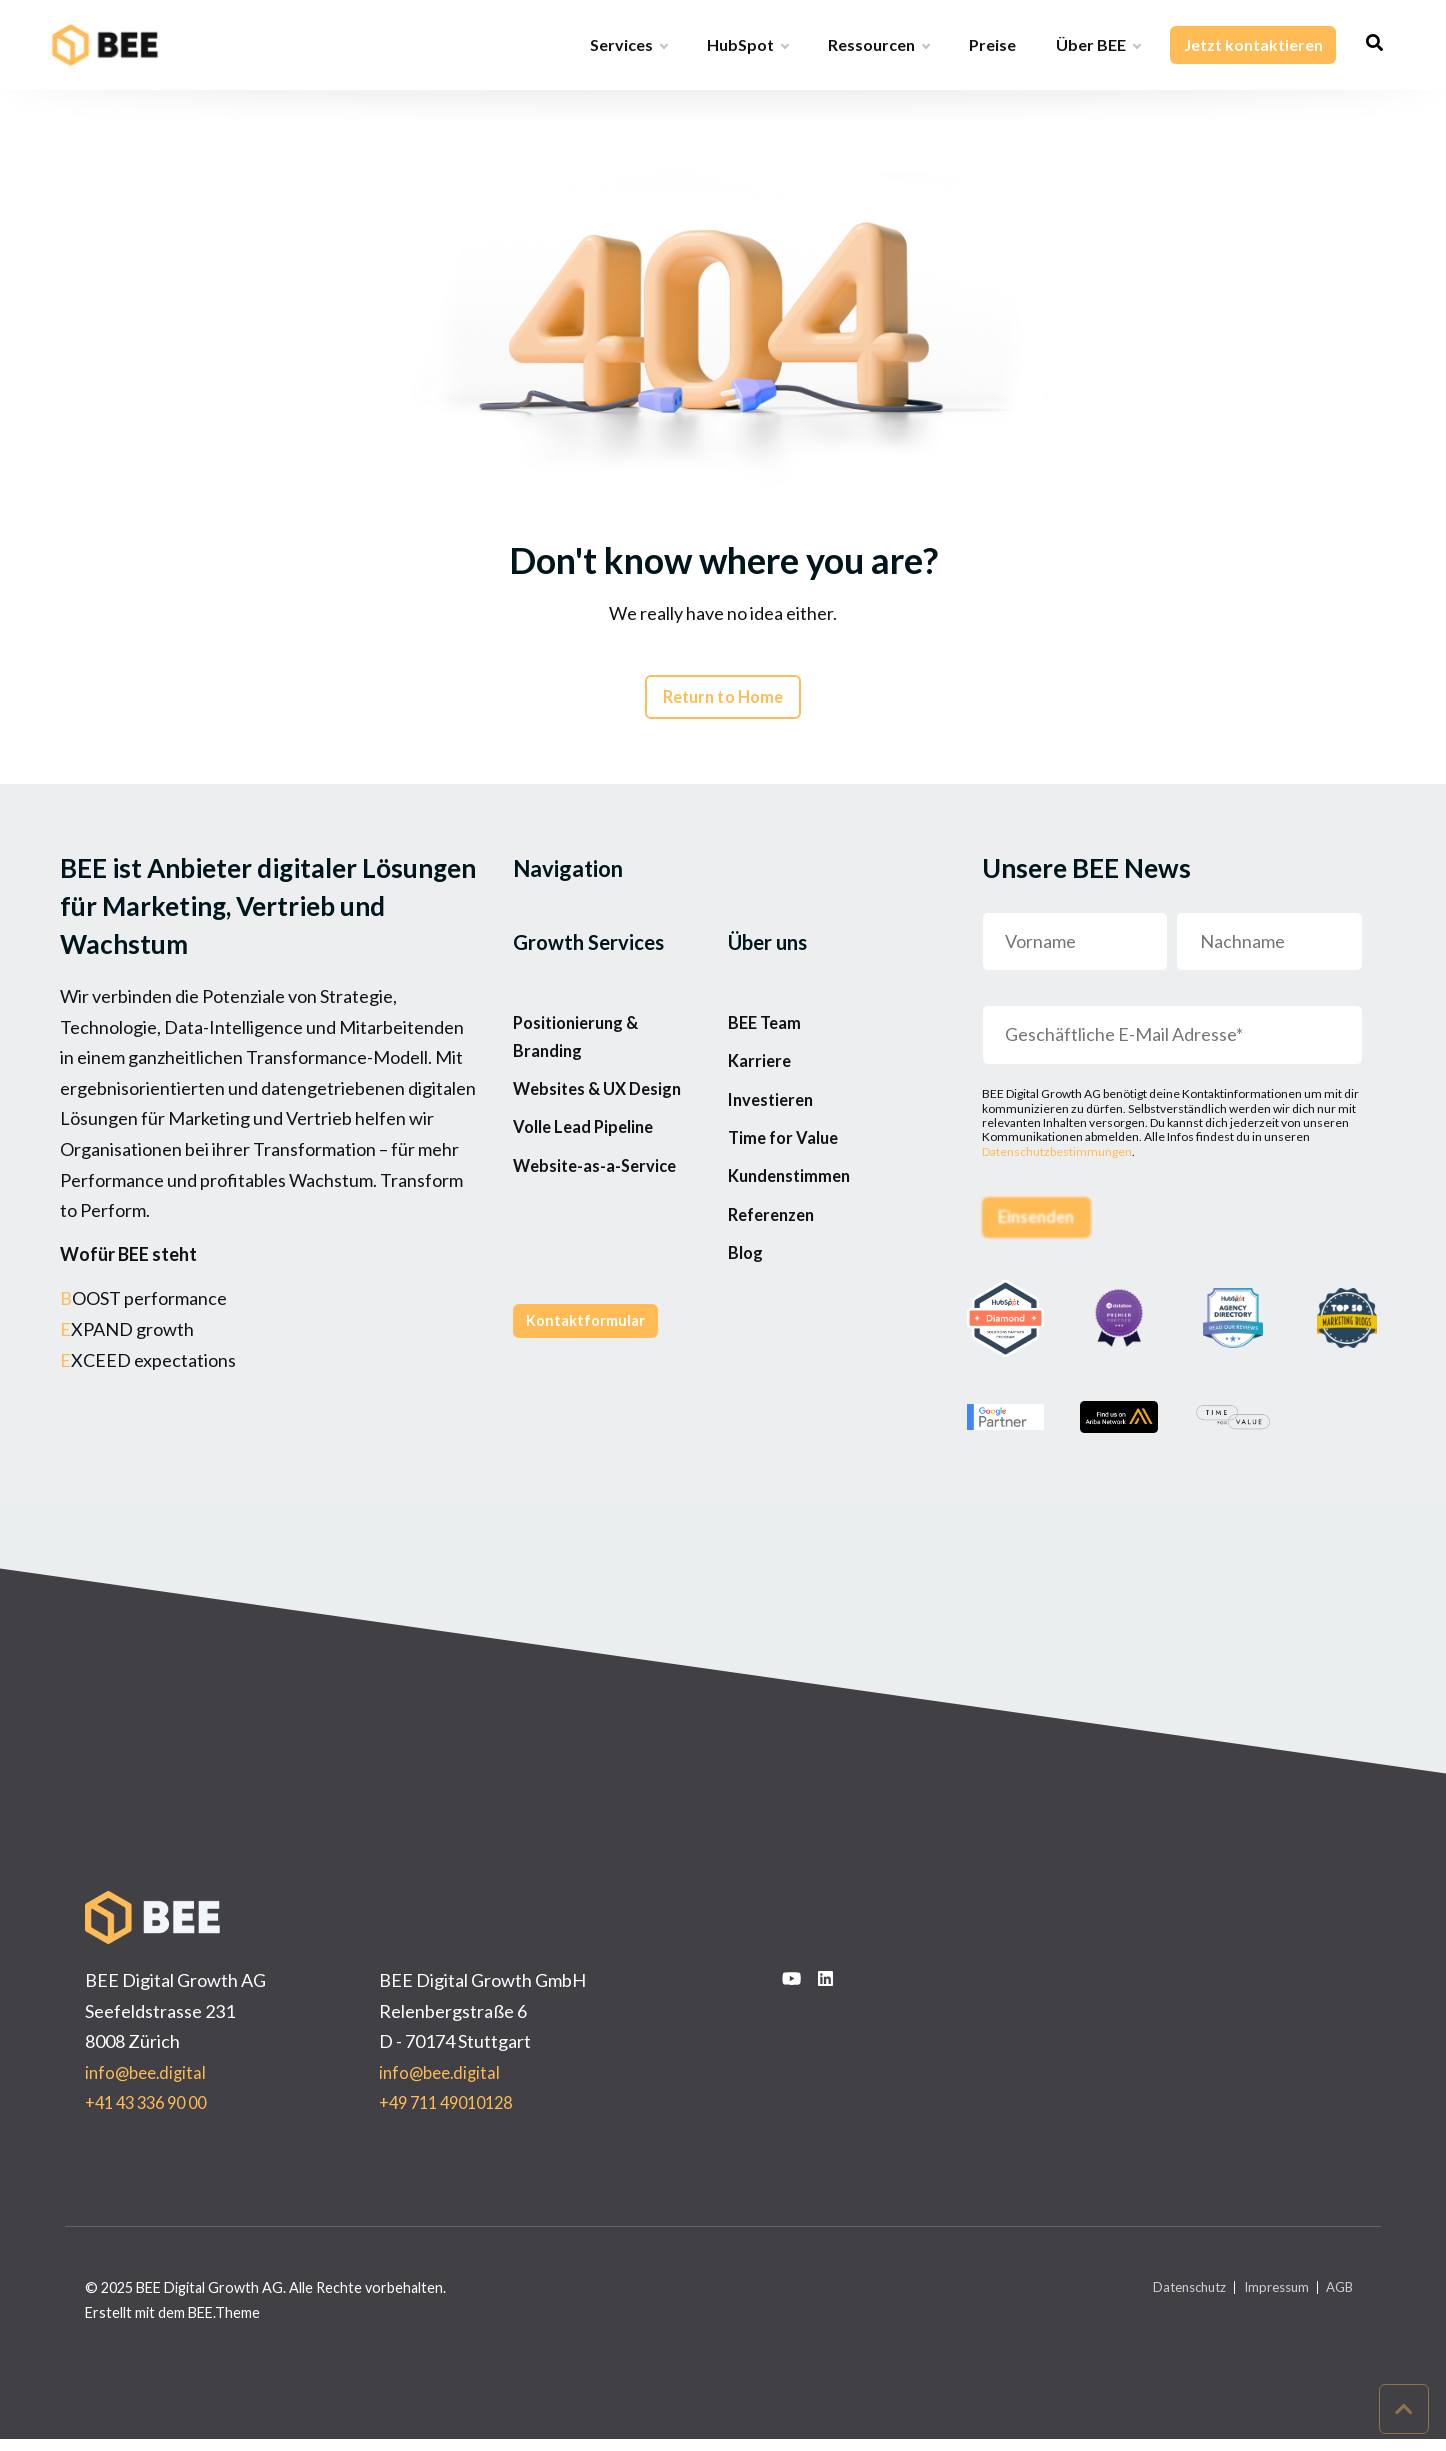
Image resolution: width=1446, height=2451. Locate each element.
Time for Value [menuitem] (787, 1181)
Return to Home (723, 702)
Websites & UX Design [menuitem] (604, 1114)
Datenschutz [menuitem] (1171, 2299)
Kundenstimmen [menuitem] (794, 1229)
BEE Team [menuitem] (767, 1035)
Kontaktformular (591, 1396)
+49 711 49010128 (452, 2114)
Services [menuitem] (628, 45)
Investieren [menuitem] (775, 1132)
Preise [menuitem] (992, 44)
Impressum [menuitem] (1267, 2299)
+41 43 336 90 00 (151, 2114)
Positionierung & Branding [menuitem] (581, 1050)
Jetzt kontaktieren (1252, 44)
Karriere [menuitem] (761, 1083)
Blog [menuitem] (747, 1326)
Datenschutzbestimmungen (1057, 1158)
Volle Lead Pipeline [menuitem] (589, 1163)
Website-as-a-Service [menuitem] (603, 1211)
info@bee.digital (149, 2083)
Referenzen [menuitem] (775, 1278)
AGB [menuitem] (1337, 2299)
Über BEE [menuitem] (1098, 45)
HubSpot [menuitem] (747, 45)
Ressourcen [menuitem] (878, 45)
